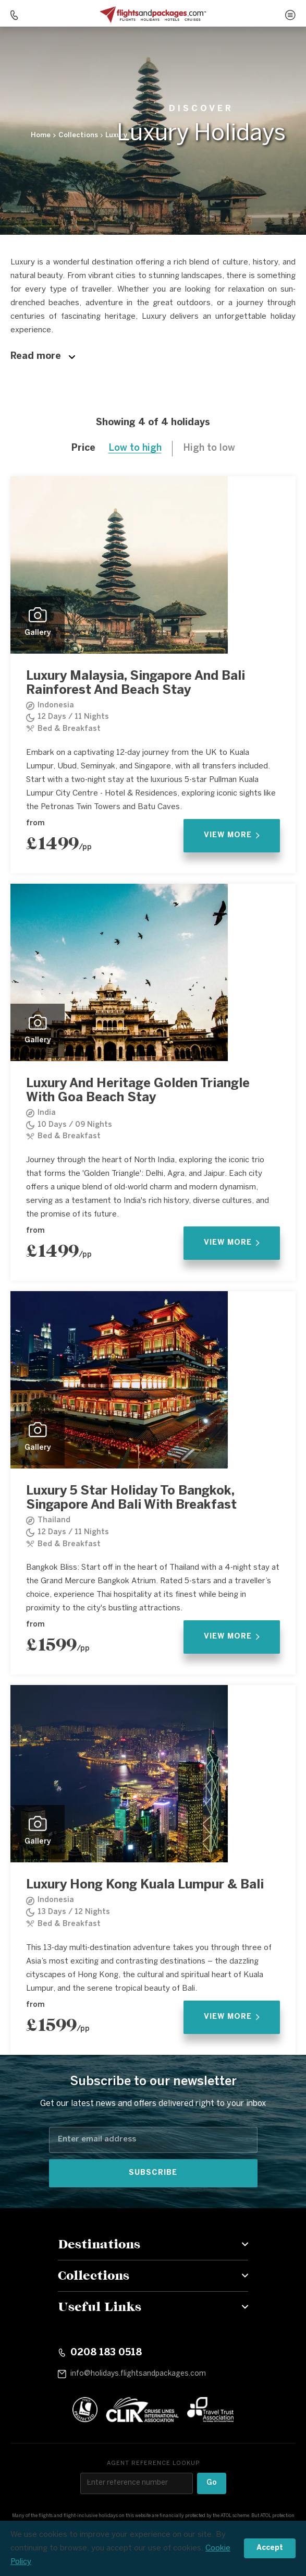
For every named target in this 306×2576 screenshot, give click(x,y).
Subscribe (153, 2173)
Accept (269, 2548)
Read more (42, 356)
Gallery (38, 621)
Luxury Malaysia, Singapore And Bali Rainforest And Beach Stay (135, 683)
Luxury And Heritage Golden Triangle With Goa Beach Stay (138, 1091)
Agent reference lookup (153, 2463)
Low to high (135, 448)
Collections (78, 135)
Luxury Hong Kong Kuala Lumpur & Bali (145, 1885)
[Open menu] (290, 15)
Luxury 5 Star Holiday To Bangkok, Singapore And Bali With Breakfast (131, 1498)
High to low (209, 448)
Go (211, 2482)
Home (41, 135)
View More (232, 835)
